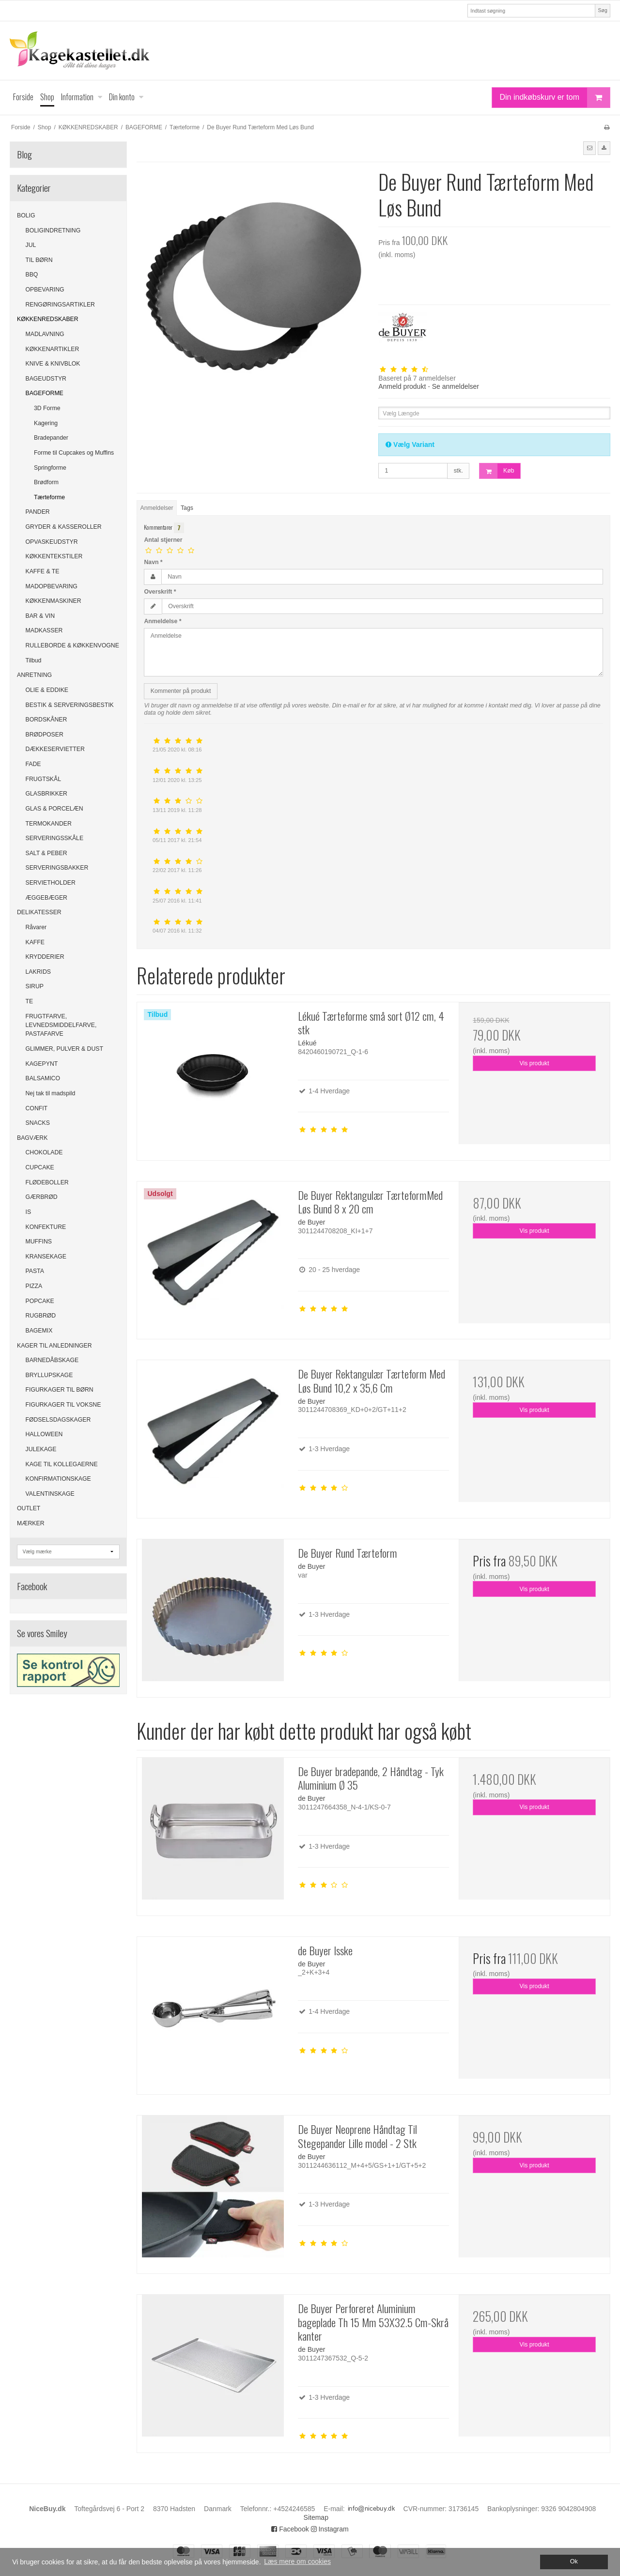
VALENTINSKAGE (50, 1493)
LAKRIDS (38, 971)
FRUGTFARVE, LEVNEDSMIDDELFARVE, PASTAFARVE (61, 1025)
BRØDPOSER (44, 734)
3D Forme (47, 408)
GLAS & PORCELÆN (54, 808)
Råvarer (36, 927)
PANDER (38, 511)
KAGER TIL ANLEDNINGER (54, 1345)
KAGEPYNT (42, 1063)
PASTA (35, 1271)
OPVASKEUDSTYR (52, 541)
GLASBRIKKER (46, 793)
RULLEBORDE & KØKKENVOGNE (72, 645)
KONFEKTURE (46, 1227)
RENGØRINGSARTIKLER (60, 304)
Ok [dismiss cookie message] (574, 2561)
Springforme (50, 467)
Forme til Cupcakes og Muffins (74, 452)
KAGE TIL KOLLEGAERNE (62, 1464)
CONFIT (37, 1108)
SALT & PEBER (46, 853)
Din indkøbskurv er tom (555, 97)
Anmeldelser (156, 508)
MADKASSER (44, 630)
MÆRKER (31, 1523)
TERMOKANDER (49, 823)
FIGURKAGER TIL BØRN (59, 1389)
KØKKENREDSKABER (47, 319)
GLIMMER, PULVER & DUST (64, 1048)
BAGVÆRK (32, 1138)
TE (29, 1001)
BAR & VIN (40, 616)
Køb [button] (497, 470)
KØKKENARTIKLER (52, 349)
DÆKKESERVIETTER (55, 749)
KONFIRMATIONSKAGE (58, 1478)
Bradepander (51, 437)
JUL (31, 245)
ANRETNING (34, 675)
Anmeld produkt (402, 386)
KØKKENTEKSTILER (54, 556)
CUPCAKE (40, 1167)
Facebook (290, 2529)
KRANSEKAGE (46, 1256)
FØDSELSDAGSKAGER (58, 1419)
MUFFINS (39, 1241)
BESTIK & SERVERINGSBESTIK (70, 705)
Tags (187, 508)
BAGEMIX (39, 1330)
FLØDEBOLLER (47, 1182)
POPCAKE (40, 1301)
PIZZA (34, 1286)
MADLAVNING (45, 334)
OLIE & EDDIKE (47, 690)
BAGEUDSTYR (46, 378)
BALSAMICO (43, 1078)
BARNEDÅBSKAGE (52, 1360)
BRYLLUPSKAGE (49, 1375)
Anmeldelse (162, 621)
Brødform (46, 482)
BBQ (32, 274)
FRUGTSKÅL (44, 779)
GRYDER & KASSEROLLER (64, 526)
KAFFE (35, 942)
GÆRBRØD (42, 1197)
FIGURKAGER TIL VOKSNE (63, 1404)
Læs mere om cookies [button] (297, 2561)
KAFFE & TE (43, 571)
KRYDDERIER (45, 956)
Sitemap (316, 2517)
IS (28, 1212)
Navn (153, 562)
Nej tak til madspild (51, 1093)
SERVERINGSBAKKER (57, 867)
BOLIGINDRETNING (53, 230)
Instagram (330, 2529)
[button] (589, 148)
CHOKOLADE (44, 1152)
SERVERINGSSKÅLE (55, 838)
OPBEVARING (45, 289)
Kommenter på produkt (181, 691)
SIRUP (35, 986)
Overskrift (160, 591)
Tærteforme (49, 497)
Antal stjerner (163, 540)
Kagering (46, 423)
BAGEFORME (44, 393)
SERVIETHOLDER (51, 882)
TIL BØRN (39, 260)
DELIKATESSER (39, 912)
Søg (602, 10)
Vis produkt (534, 1063)
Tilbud (34, 660)
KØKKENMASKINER (53, 601)
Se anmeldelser (455, 386)
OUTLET (28, 1508)
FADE (33, 764)
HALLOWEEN (44, 1434)
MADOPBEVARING (52, 586)
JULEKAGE (41, 1449)
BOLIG (26, 215)
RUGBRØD (41, 1315)
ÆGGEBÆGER (46, 897)
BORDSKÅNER (46, 719)
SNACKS (38, 1122)
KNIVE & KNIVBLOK (53, 363)
